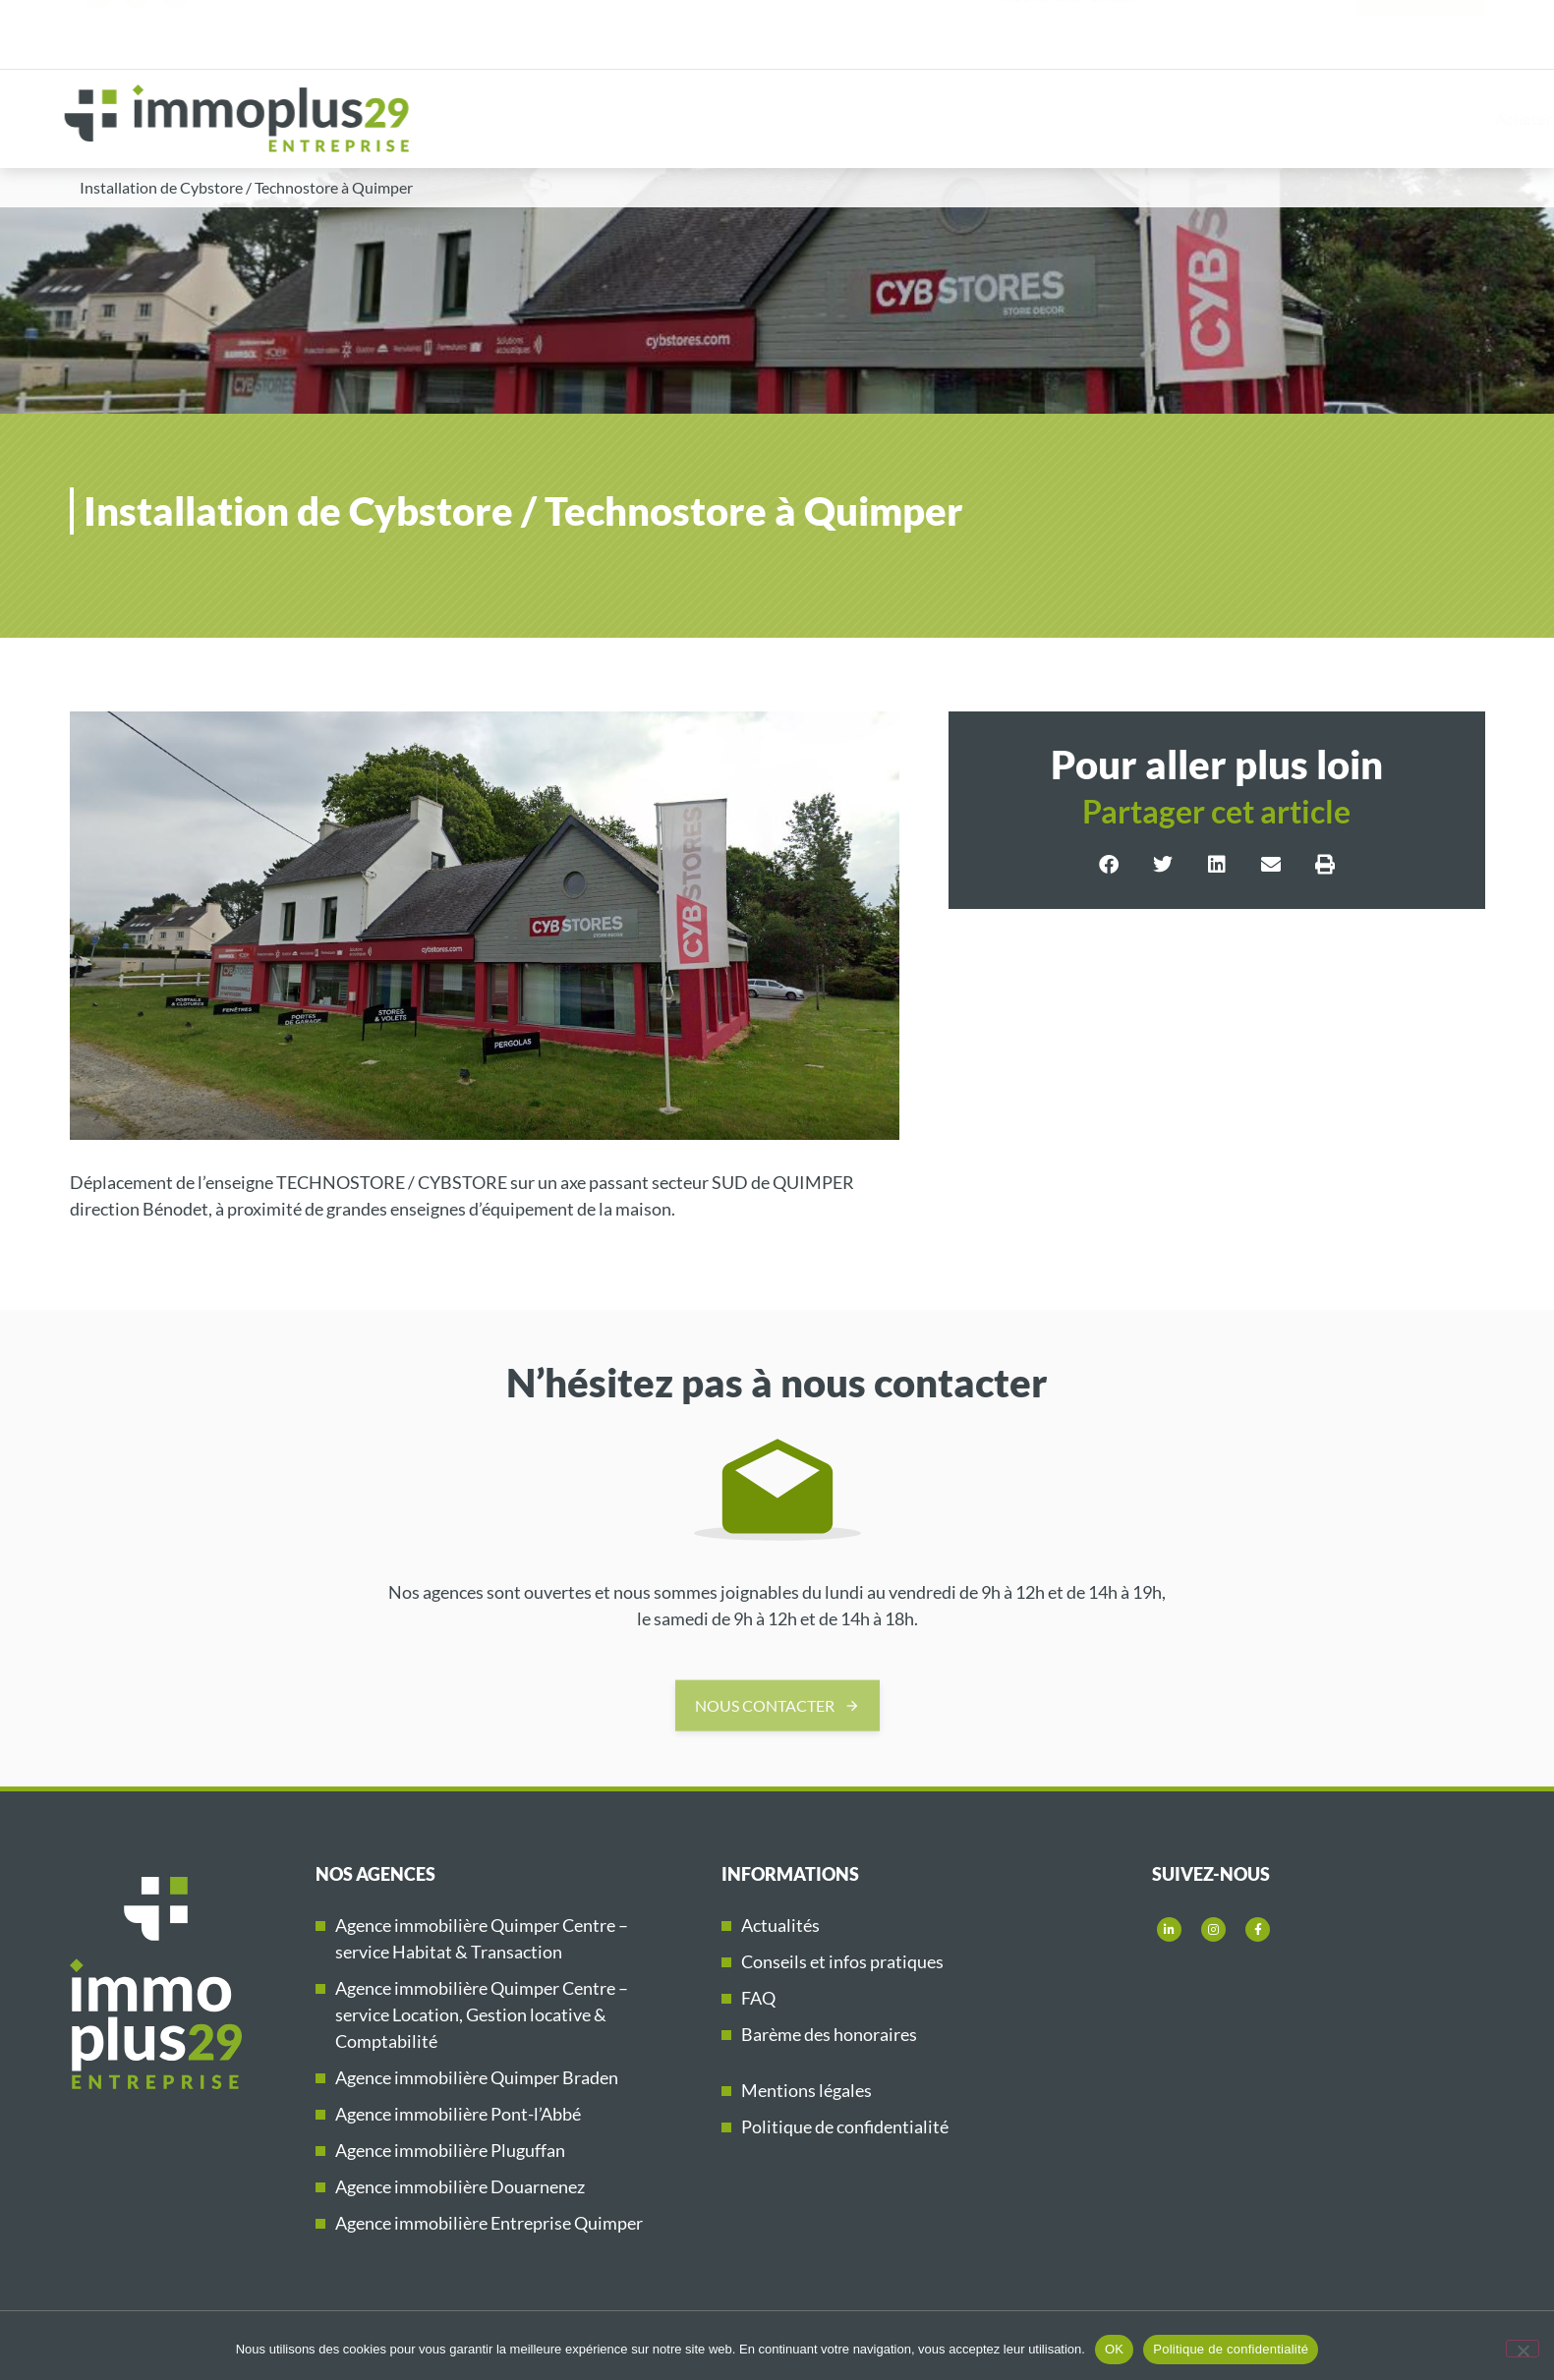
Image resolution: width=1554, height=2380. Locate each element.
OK (1114, 2349)
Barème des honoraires (829, 2034)
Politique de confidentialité (845, 2126)
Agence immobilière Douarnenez (460, 2186)
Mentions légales (806, 2090)
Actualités (780, 1925)
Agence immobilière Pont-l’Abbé (458, 2114)
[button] (1108, 864)
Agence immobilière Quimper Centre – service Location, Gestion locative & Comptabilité (481, 2014)
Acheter (912, 119)
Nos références (1256, 118)
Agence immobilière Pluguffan (450, 2150)
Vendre (1127, 119)
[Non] (1522, 2348)
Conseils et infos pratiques (842, 1961)
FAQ (758, 1998)
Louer (1021, 119)
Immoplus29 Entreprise (1442, 119)
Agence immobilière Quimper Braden (476, 2077)
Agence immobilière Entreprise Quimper (489, 2223)
